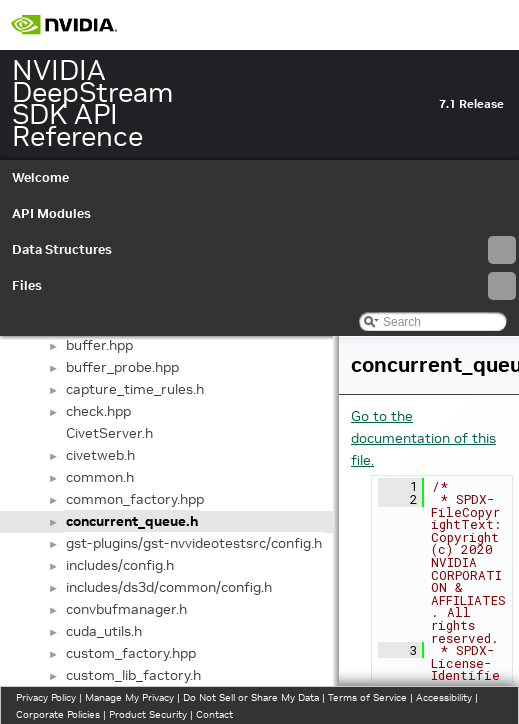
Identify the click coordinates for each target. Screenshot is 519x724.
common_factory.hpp (135, 499)
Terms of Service (367, 697)
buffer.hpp (99, 345)
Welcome (40, 177)
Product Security (148, 714)
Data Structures (264, 250)
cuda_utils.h (104, 631)
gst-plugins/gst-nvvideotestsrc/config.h (194, 543)
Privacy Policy (46, 697)
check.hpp (98, 411)
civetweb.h (100, 455)
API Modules (51, 213)
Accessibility (444, 697)
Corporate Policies (58, 714)
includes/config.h (120, 565)
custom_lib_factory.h (133, 675)
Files (264, 286)
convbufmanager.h (126, 609)
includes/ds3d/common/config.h (169, 587)
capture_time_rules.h (135, 389)
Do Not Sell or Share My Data (251, 697)
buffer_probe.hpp (122, 367)
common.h (100, 477)
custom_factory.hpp (131, 653)
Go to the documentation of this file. (423, 438)
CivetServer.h (109, 433)
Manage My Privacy (129, 697)
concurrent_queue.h (132, 521)
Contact (214, 714)
